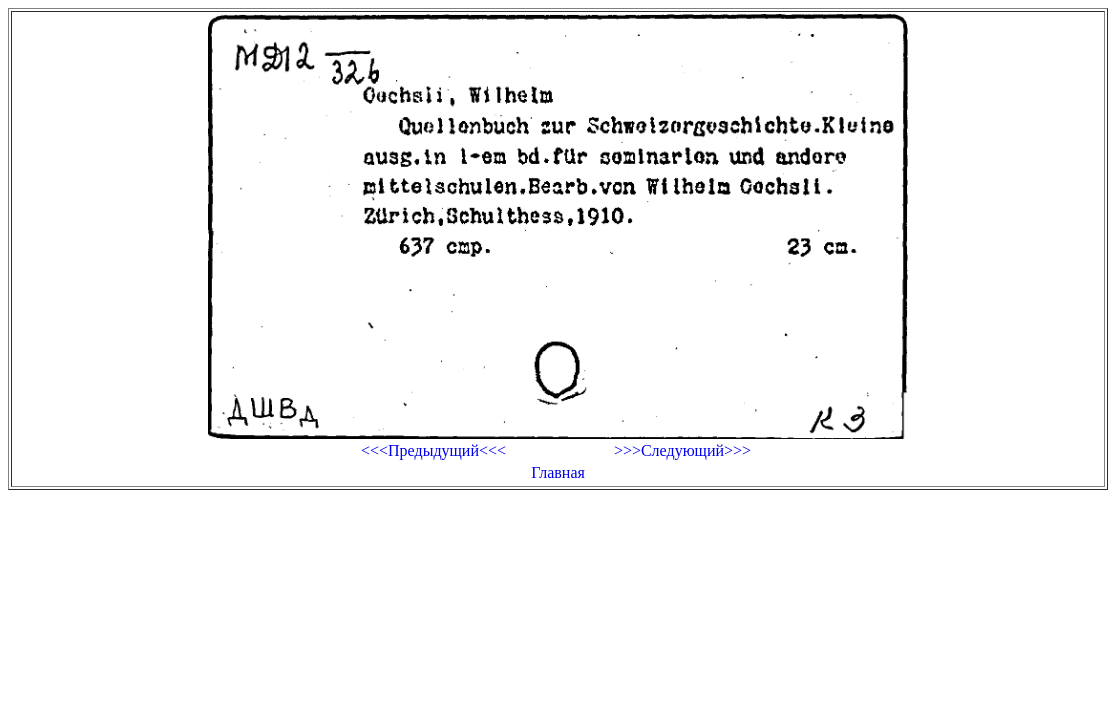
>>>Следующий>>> (682, 450)
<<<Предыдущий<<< (433, 450)
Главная (558, 472)
